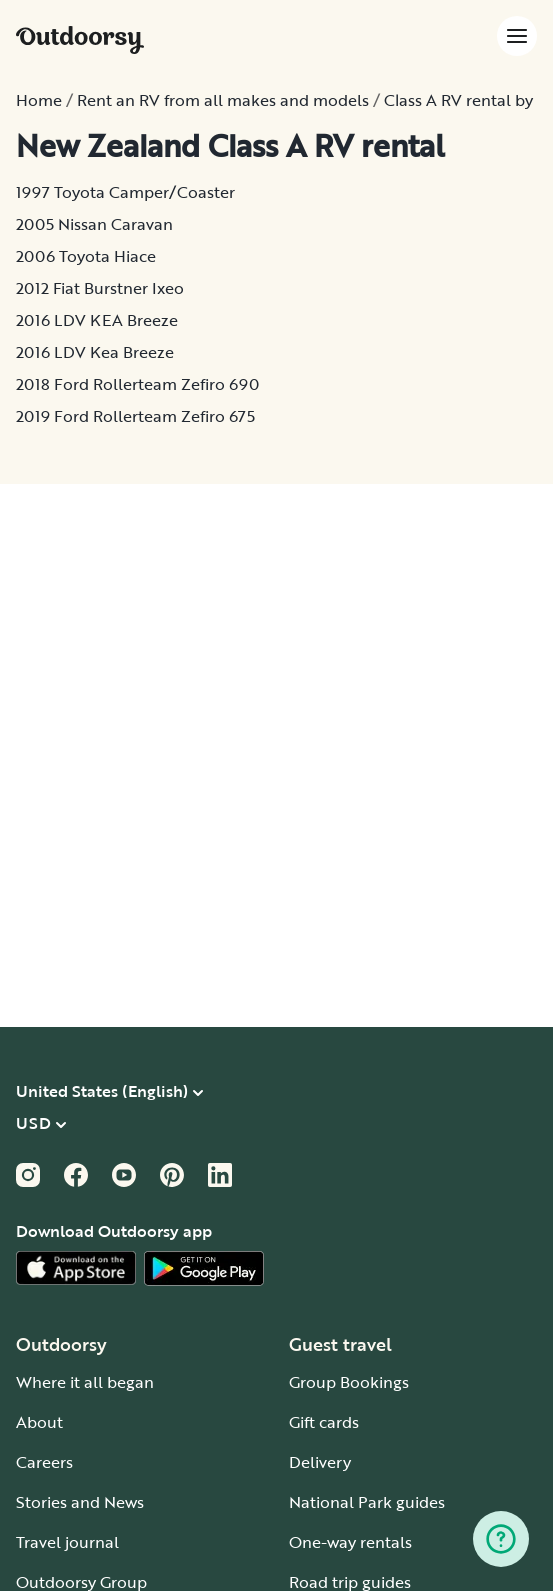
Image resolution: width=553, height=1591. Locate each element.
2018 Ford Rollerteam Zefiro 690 (137, 384)
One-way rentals (350, 1542)
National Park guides (367, 1502)
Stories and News (80, 1502)
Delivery (320, 1462)
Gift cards (324, 1422)
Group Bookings (349, 1382)
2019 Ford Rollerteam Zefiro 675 (135, 416)
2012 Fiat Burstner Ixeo (100, 288)
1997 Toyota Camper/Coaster (125, 192)
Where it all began (85, 1382)
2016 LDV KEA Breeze (97, 320)
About (39, 1422)
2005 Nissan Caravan (94, 224)
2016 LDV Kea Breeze (95, 352)
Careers (44, 1462)
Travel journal (67, 1542)
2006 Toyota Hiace (86, 256)
